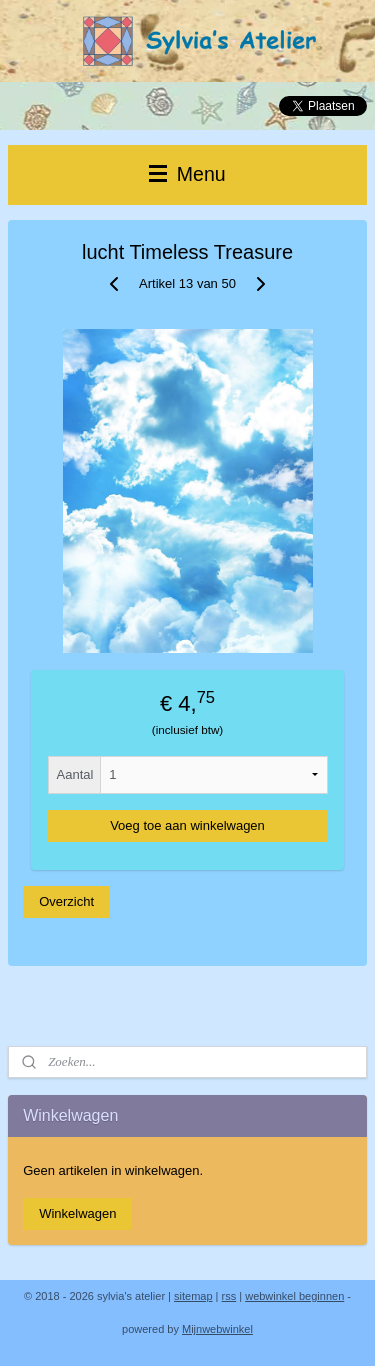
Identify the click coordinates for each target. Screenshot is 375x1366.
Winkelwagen (77, 1213)
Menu (187, 174)
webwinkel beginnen (294, 1296)
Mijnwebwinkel (217, 1329)
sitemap (193, 1296)
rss (229, 1296)
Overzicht (66, 901)
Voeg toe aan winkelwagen (187, 825)
